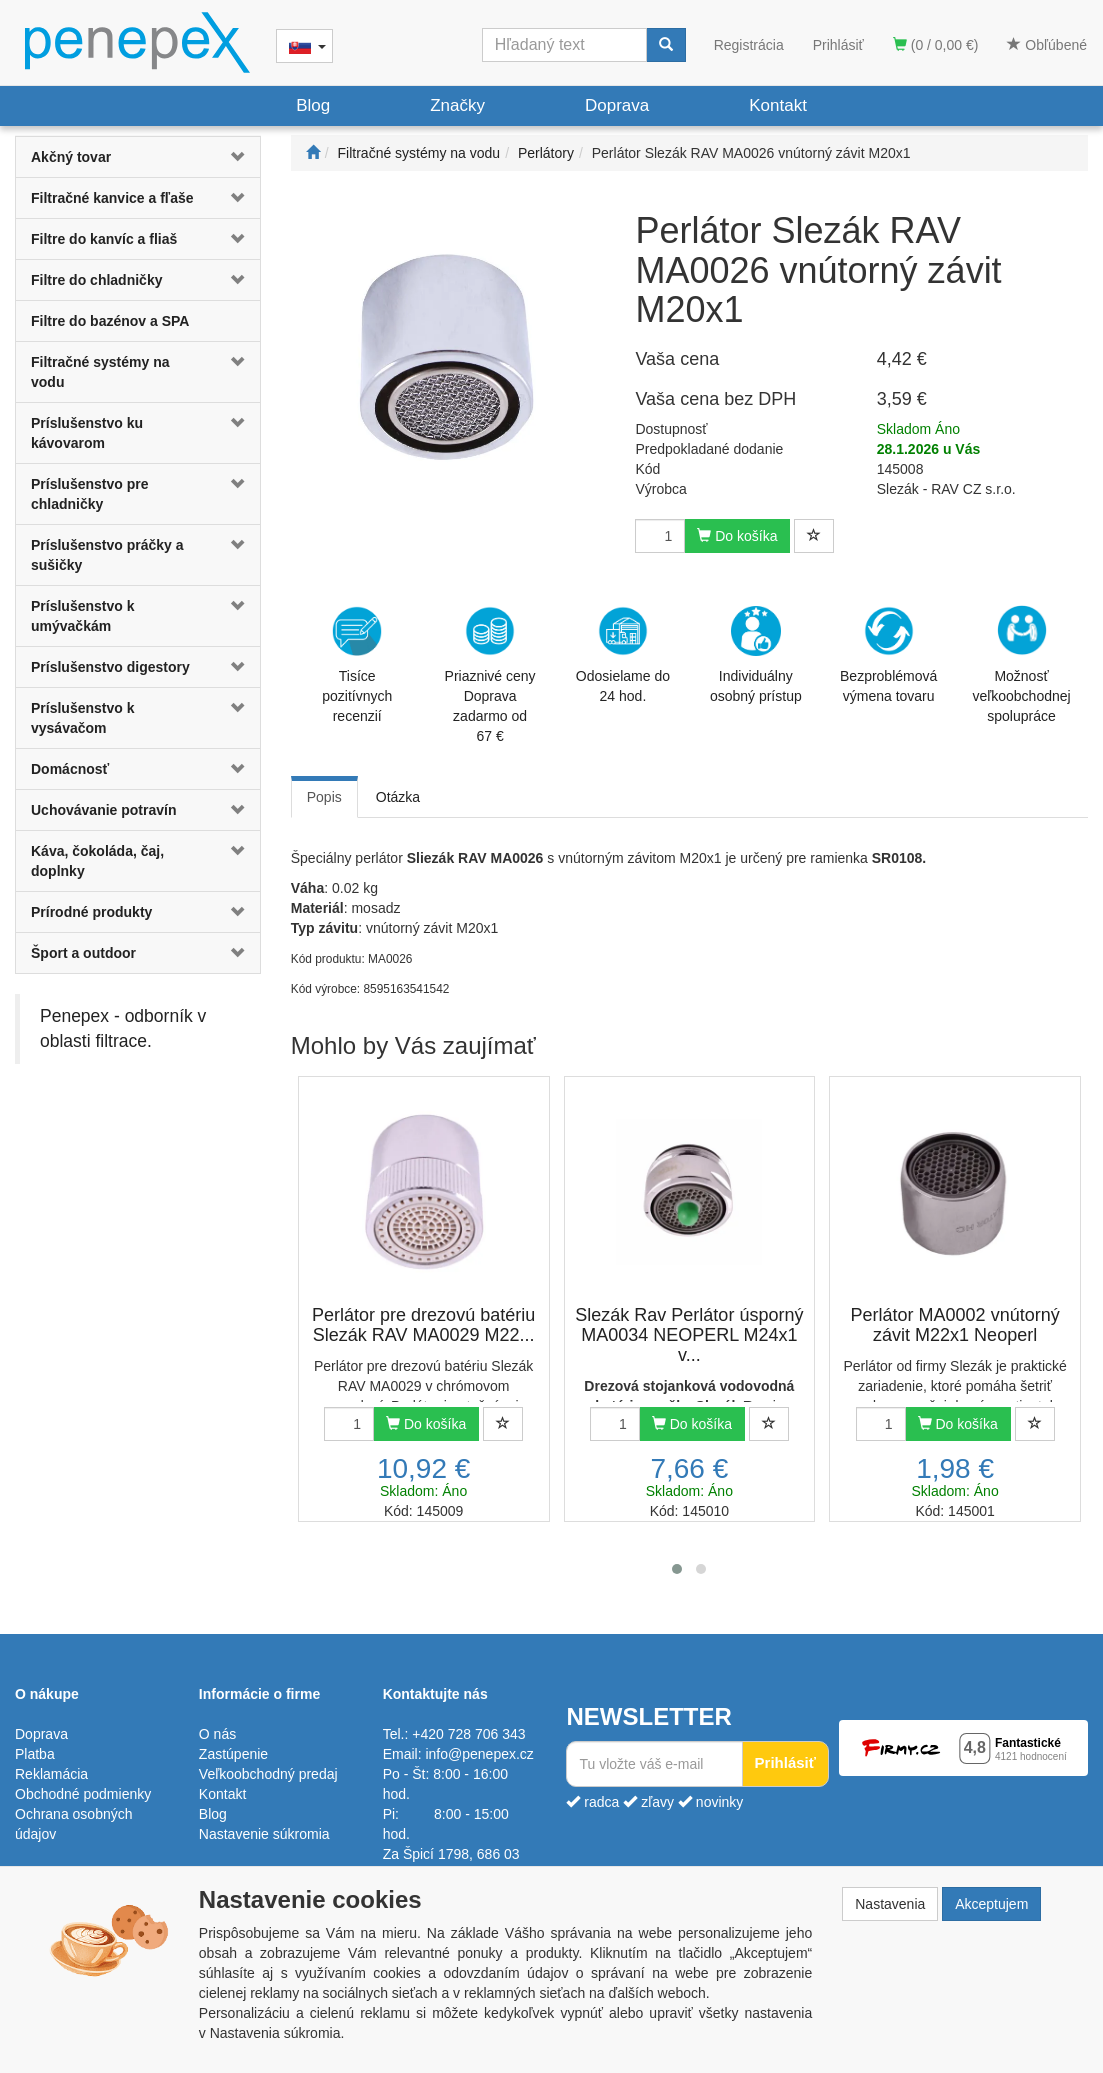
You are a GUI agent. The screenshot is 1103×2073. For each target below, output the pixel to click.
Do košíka (737, 536)
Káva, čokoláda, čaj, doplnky (97, 861)
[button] (239, 157)
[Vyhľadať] (666, 45)
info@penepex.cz (479, 1754)
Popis (324, 797)
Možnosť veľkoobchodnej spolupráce (1021, 663)
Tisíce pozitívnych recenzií (357, 665)
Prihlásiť (838, 45)
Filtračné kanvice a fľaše (112, 198)
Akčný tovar (71, 157)
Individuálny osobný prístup (756, 655)
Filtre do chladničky (96, 280)
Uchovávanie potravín (104, 810)
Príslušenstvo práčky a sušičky (107, 555)
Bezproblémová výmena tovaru (888, 655)
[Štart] (313, 153)
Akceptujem (991, 1904)
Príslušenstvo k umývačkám (83, 616)
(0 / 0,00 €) (936, 45)
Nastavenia (890, 1904)
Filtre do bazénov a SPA (110, 321)
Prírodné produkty (91, 912)
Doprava (617, 105)
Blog (313, 105)
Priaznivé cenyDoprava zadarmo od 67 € (490, 675)
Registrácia (749, 45)
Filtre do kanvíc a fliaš (104, 239)
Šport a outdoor (83, 953)
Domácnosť (70, 769)
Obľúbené (1047, 45)
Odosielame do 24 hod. (623, 655)
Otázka (398, 797)
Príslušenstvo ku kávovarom (87, 433)
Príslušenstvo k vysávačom (83, 718)
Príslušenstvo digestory (110, 667)
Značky (457, 105)
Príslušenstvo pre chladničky (90, 494)
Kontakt (778, 105)
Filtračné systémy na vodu (100, 372)
